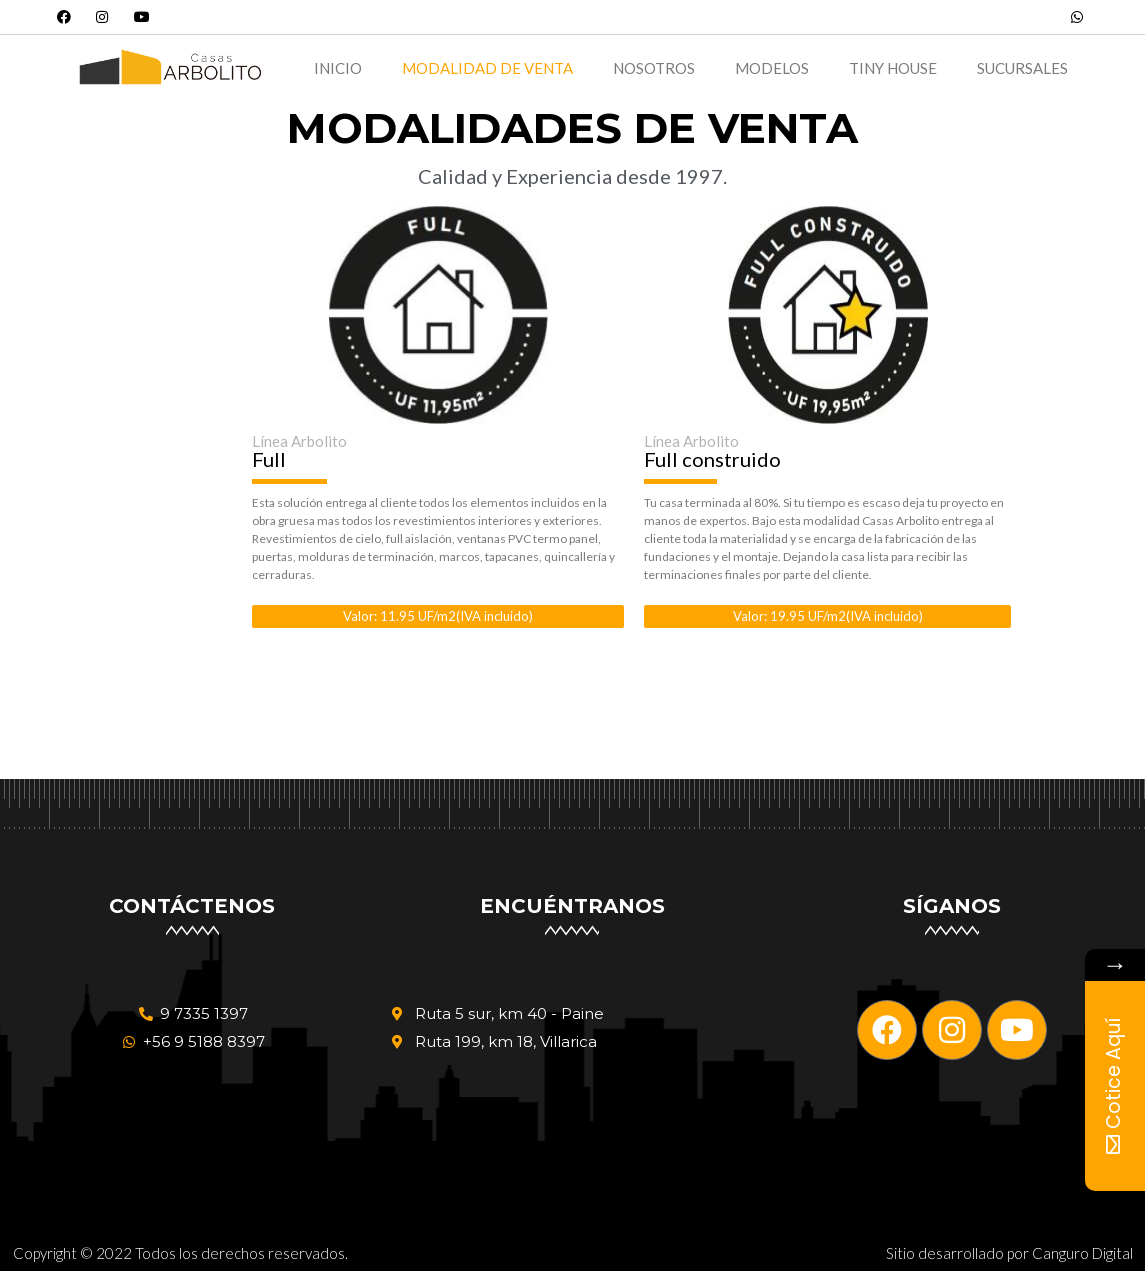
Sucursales (1022, 68)
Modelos (772, 68)
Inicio (338, 68)
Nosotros (654, 68)
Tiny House (893, 68)
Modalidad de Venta (487, 68)
